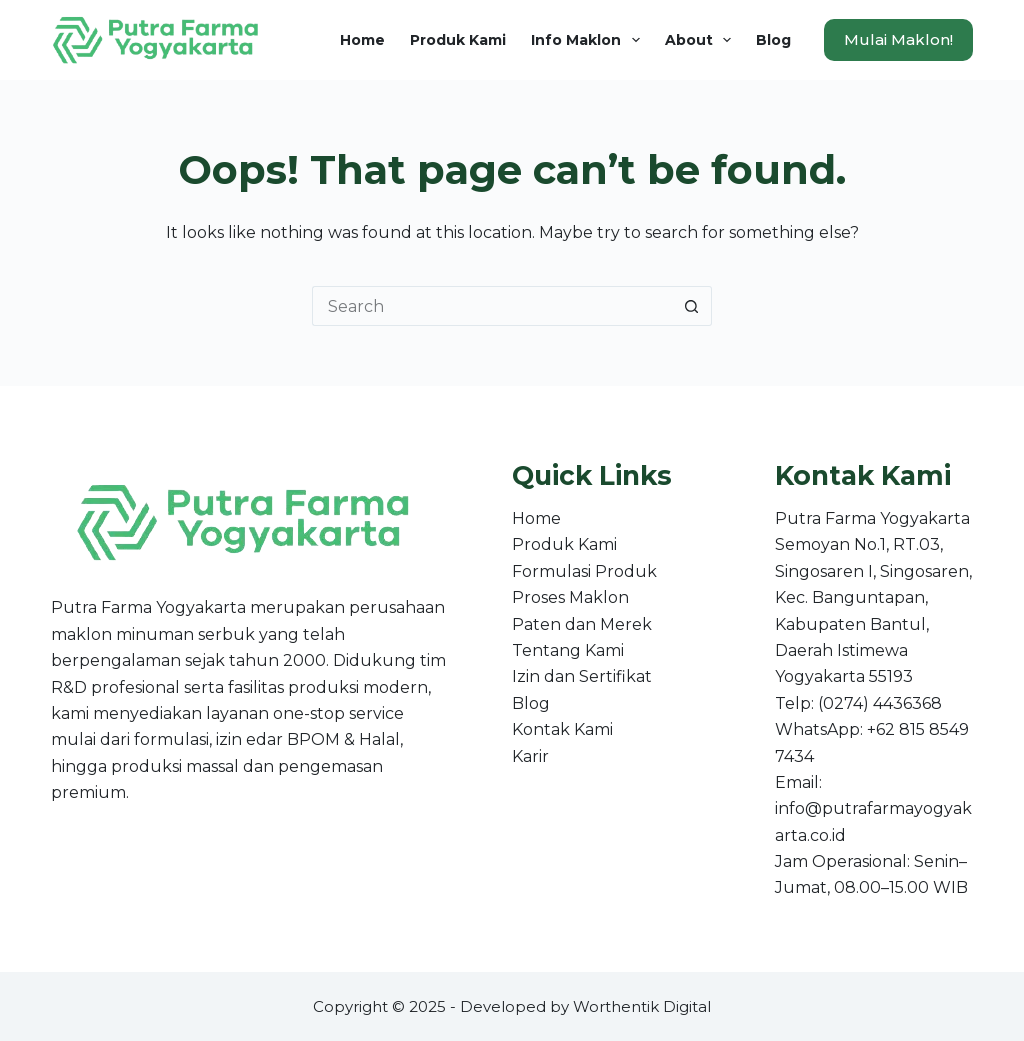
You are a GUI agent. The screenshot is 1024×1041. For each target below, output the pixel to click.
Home (362, 40)
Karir (530, 756)
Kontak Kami (562, 729)
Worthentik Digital (642, 1006)
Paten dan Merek (582, 624)
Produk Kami (458, 40)
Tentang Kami (568, 650)
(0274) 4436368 (880, 703)
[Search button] (692, 306)
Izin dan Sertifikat (582, 676)
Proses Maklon (570, 597)
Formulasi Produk (584, 571)
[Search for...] (492, 306)
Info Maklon (589, 40)
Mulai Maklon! (898, 39)
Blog (773, 40)
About (702, 40)
